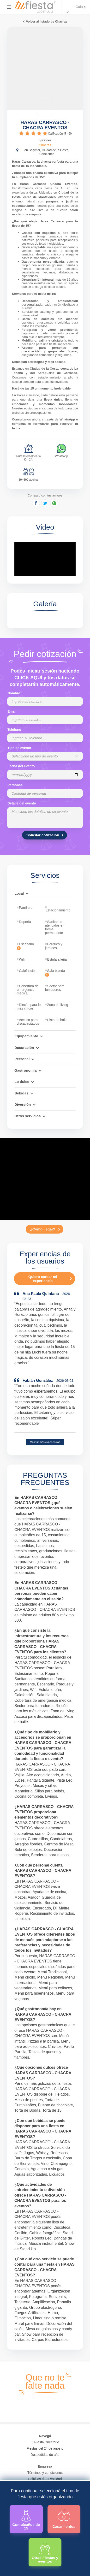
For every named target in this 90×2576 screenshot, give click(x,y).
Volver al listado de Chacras (46, 21)
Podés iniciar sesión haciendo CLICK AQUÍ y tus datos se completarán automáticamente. (45, 677)
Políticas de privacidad (45, 2479)
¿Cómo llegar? (42, 1229)
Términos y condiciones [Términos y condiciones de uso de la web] (45, 2473)
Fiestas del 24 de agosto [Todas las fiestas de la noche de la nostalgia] (45, 2448)
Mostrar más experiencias (45, 1442)
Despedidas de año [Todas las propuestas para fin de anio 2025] (45, 2455)
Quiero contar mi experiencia (42, 1279)
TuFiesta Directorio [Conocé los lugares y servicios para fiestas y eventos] (45, 2442)
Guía (79, 7)
